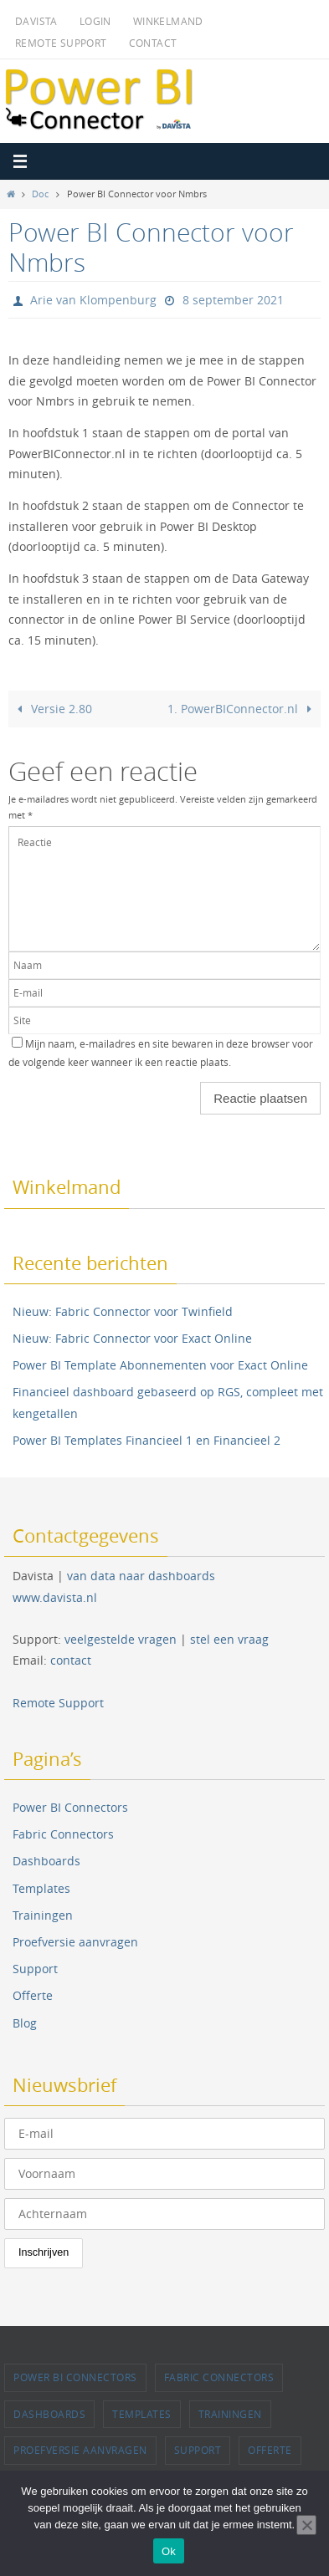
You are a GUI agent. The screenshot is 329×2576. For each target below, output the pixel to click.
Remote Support (61, 42)
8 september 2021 (233, 300)
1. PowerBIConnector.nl (242, 709)
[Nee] (306, 2525)
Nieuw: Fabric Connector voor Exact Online (132, 1338)
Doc (40, 194)
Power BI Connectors (70, 1807)
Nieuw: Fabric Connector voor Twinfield (123, 1311)
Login (95, 21)
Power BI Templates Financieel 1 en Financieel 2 (146, 1440)
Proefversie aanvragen (75, 1942)
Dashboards (46, 1861)
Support (35, 1969)
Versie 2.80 (52, 709)
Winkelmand (168, 21)
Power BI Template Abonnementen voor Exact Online (160, 1365)
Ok (169, 2551)
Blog (25, 2023)
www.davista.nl (55, 1597)
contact (70, 1660)
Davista (36, 21)
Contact (153, 42)
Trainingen (43, 1915)
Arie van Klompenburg (93, 300)
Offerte (33, 1995)
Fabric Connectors (63, 1834)
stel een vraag (229, 1639)
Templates (41, 1888)
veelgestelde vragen (120, 1639)
